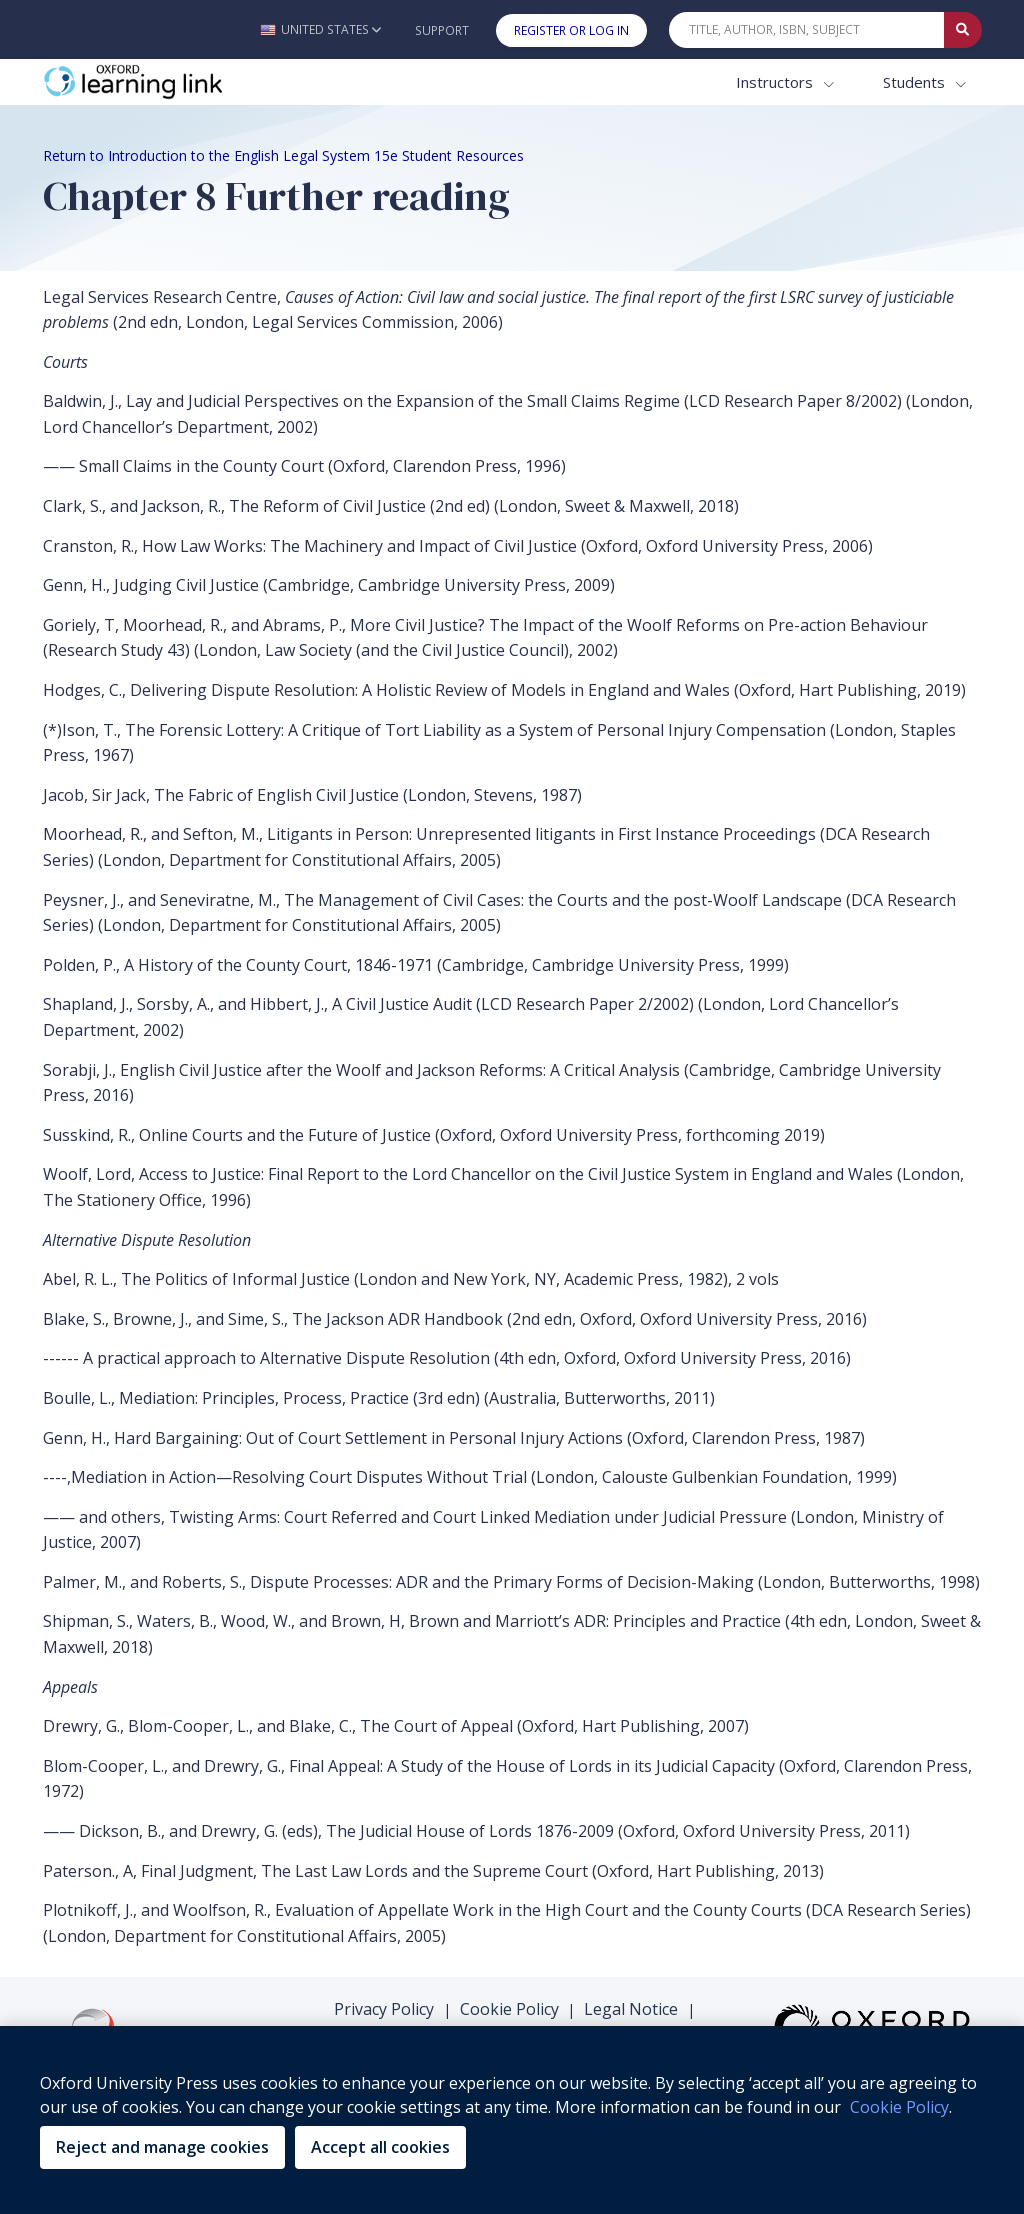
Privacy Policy (384, 2009)
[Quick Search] (807, 30)
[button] (320, 29)
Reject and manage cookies (162, 2147)
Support (442, 30)
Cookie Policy (509, 2009)
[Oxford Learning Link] (193, 82)
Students (916, 82)
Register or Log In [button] (571, 30)
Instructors (776, 82)
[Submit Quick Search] (963, 30)
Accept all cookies (380, 2147)
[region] (512, 2120)
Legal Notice (631, 2009)
